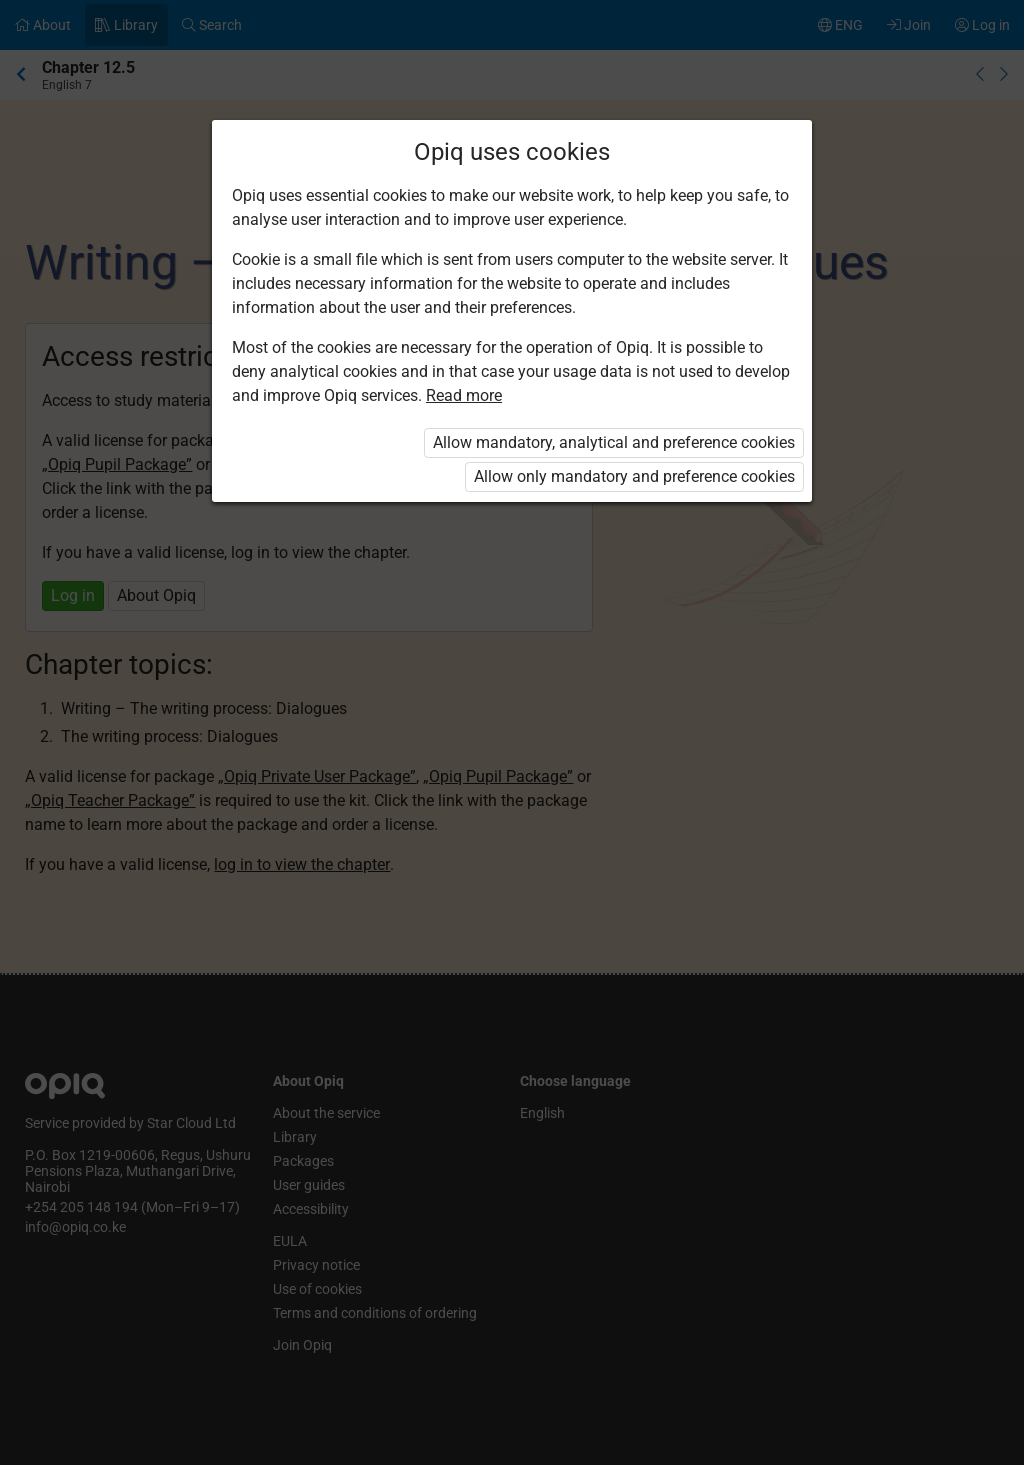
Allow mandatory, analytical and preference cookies (614, 442)
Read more (464, 395)
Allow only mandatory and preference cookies (634, 476)
